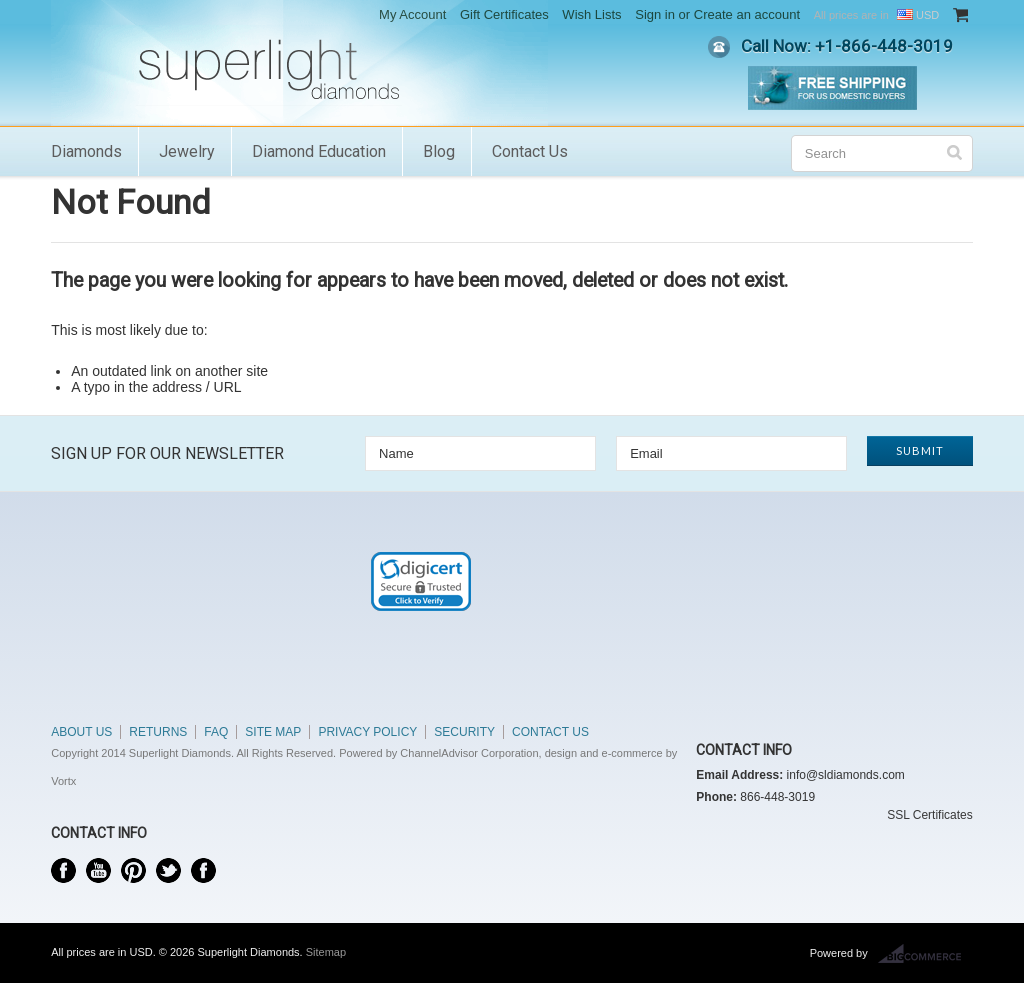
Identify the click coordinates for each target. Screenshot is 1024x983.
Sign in (655, 14)
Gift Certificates (504, 14)
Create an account (747, 14)
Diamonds (86, 151)
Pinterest (133, 870)
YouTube (98, 870)
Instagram (203, 870)
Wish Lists (591, 14)
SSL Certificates (930, 815)
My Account (412, 14)
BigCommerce (925, 954)
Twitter (168, 870)
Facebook (63, 870)
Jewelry (187, 151)
